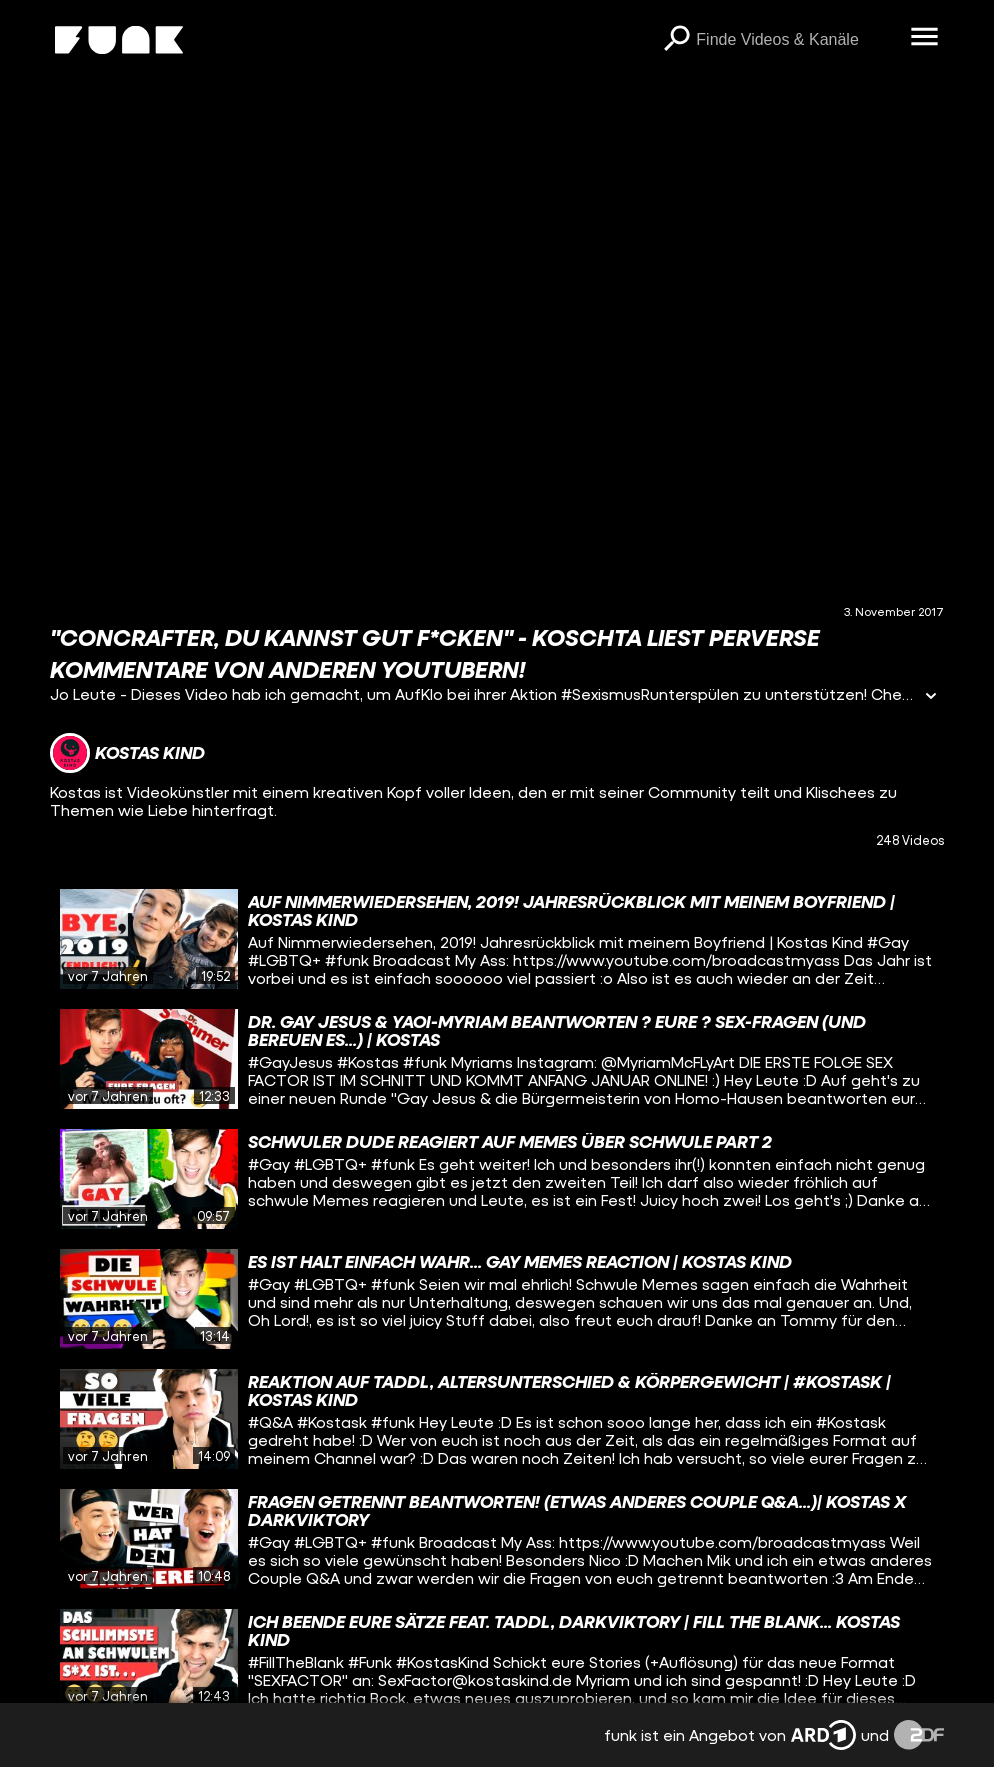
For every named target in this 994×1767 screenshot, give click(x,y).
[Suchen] (676, 40)
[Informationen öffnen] (931, 697)
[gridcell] (497, 939)
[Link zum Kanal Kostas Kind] (127, 753)
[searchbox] (796, 40)
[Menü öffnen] (924, 38)
